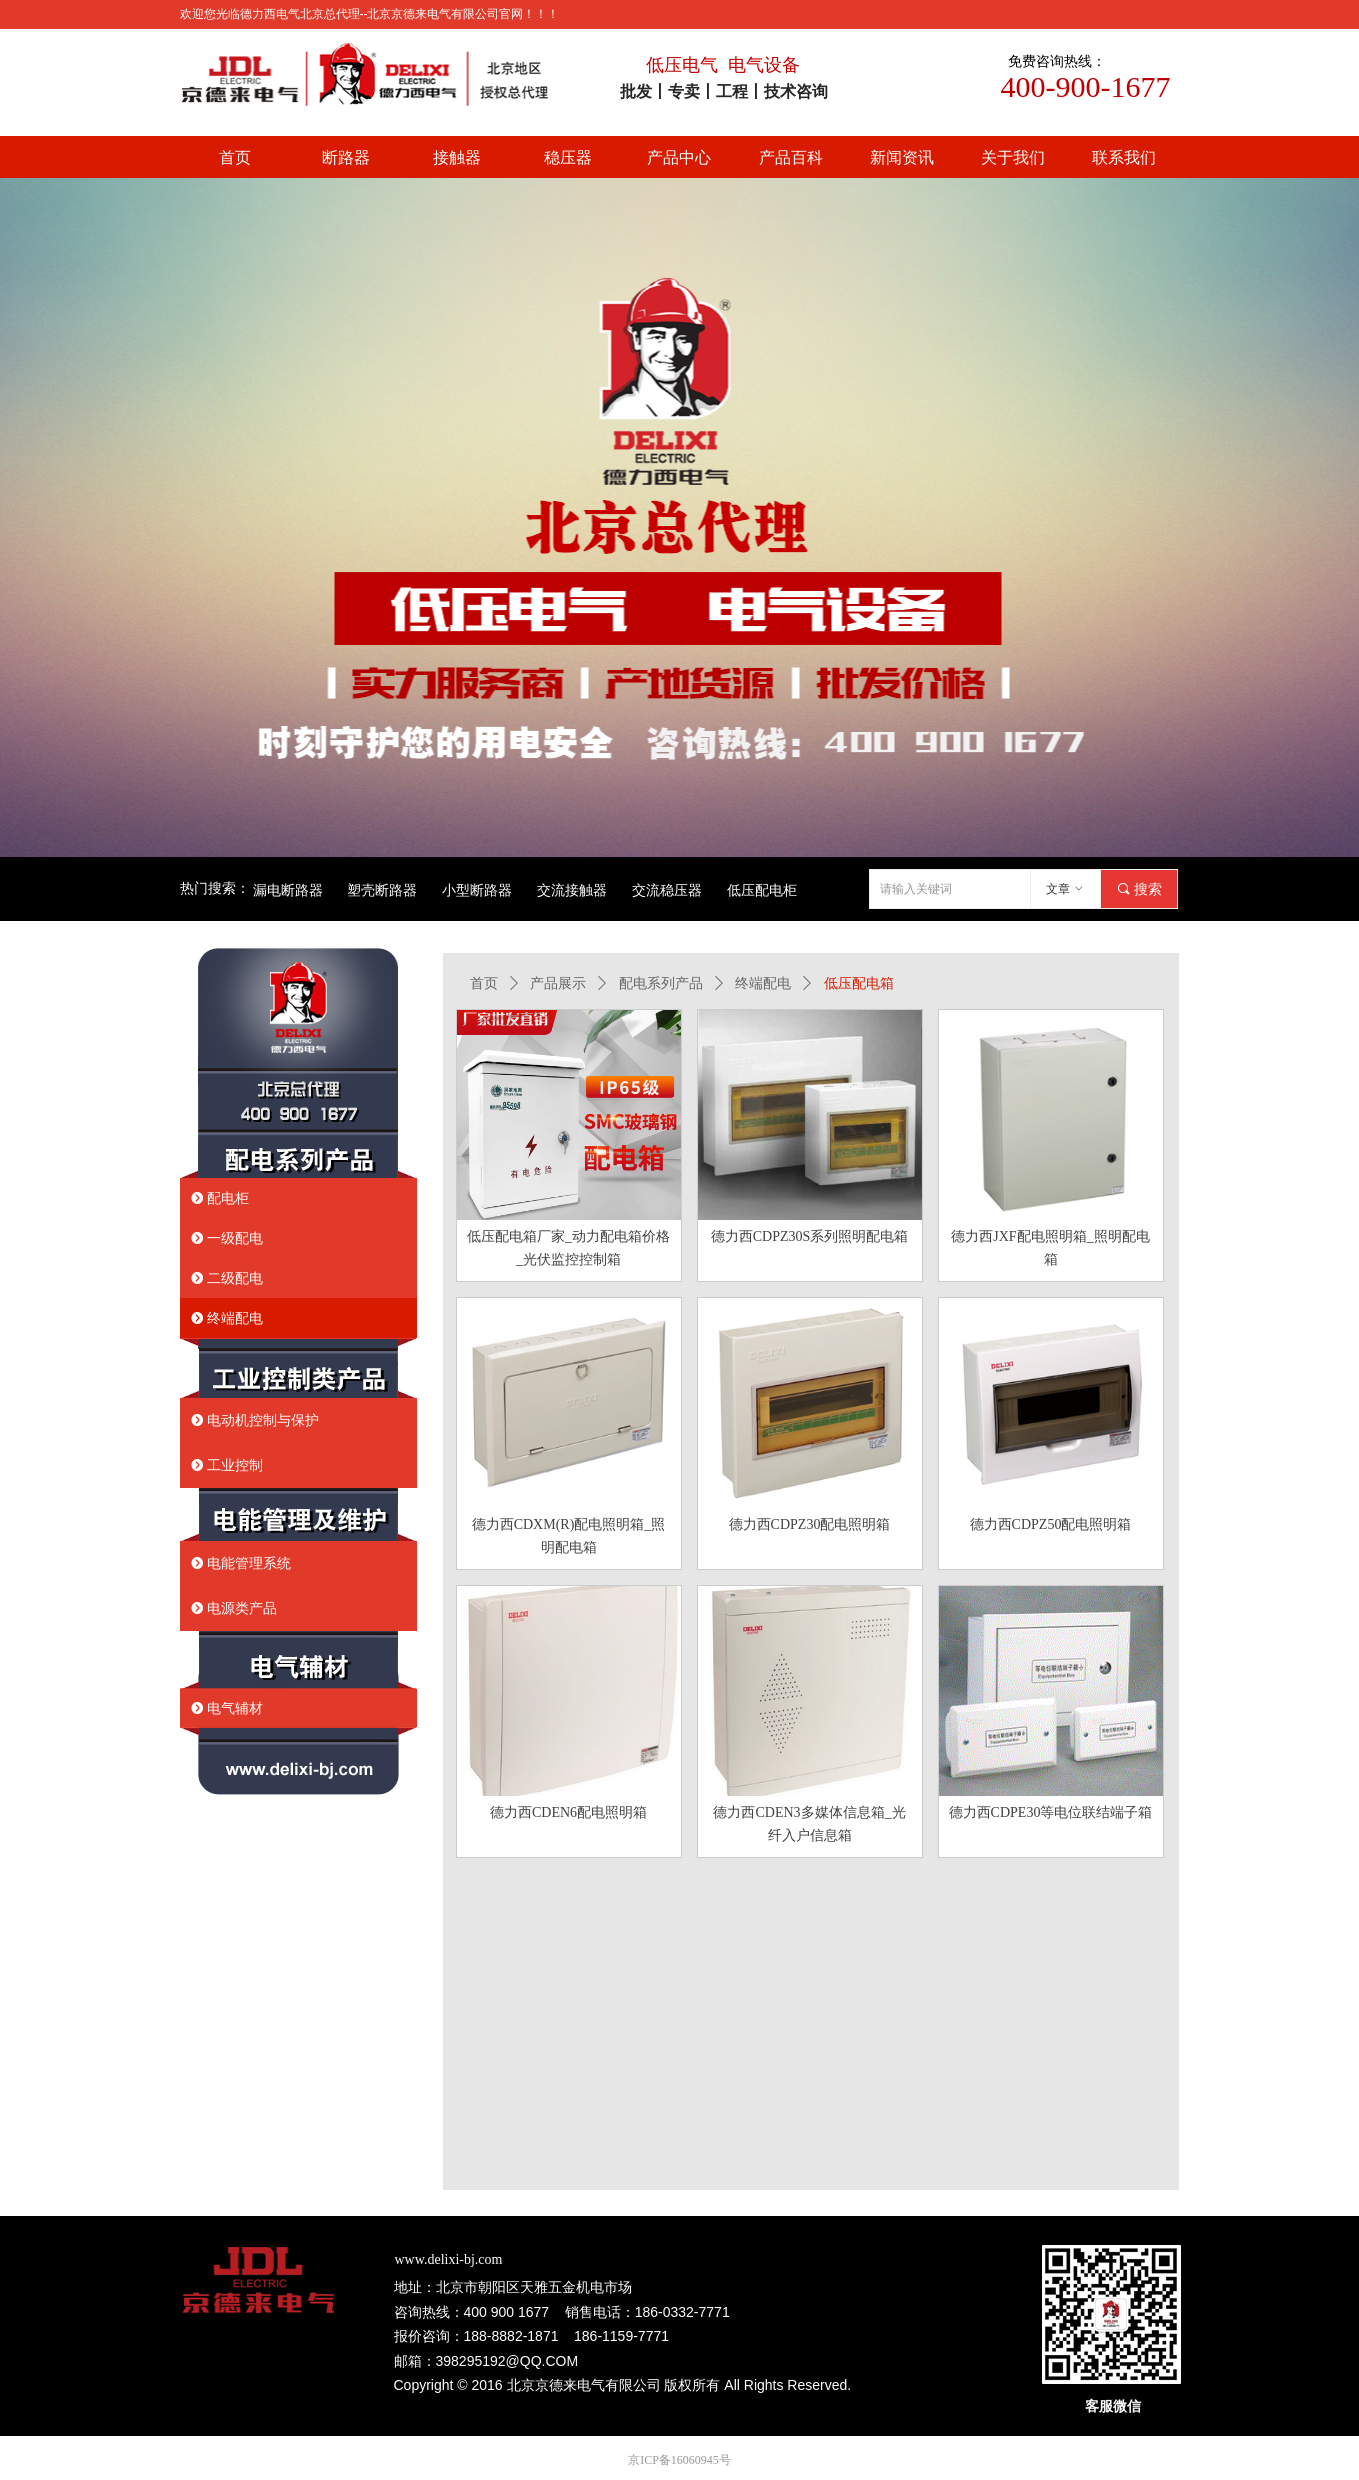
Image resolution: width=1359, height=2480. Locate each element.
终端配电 (763, 983)
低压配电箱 (859, 983)
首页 (484, 983)
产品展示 (558, 983)
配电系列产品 (661, 983)
